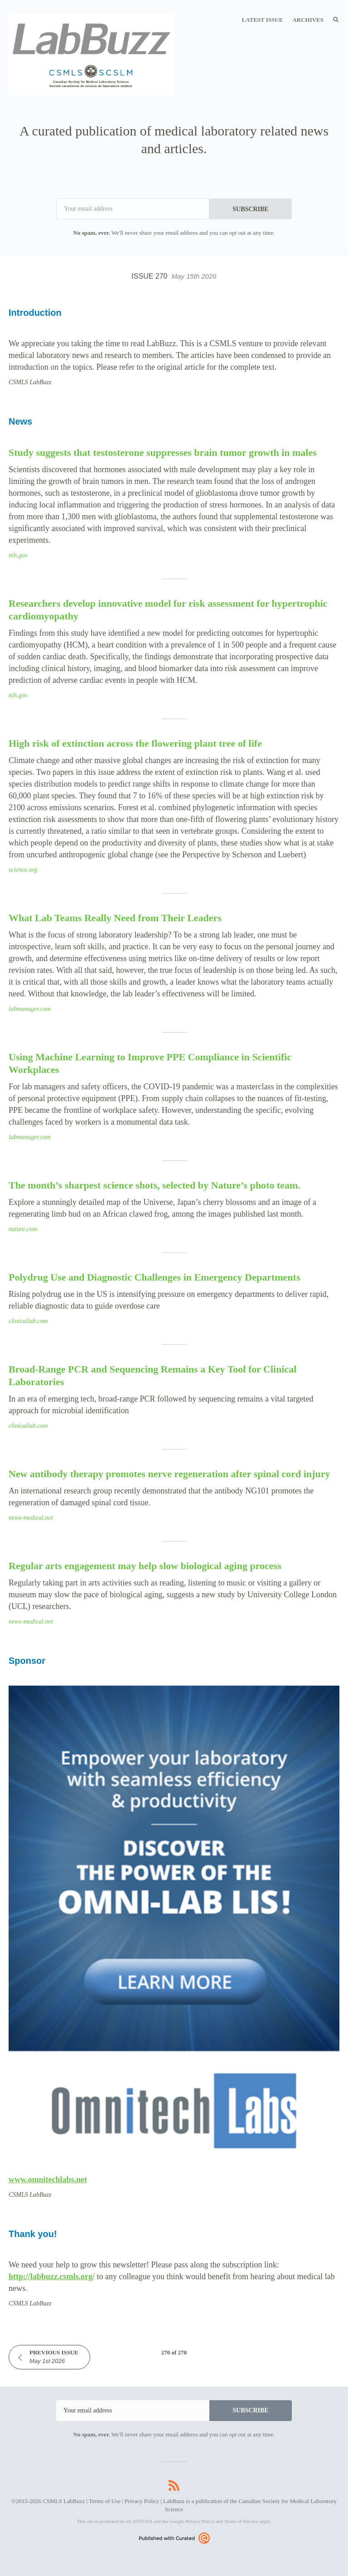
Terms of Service (241, 2521)
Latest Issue (262, 19)
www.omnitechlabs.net (48, 2179)
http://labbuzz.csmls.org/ (52, 2276)
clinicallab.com (28, 1321)
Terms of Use (105, 2501)
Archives (308, 19)
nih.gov (18, 555)
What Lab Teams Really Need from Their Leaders (115, 917)
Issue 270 (173, 276)
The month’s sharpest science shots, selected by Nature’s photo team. (154, 1185)
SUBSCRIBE (250, 209)
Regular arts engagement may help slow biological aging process (145, 1565)
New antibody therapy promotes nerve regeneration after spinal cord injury (169, 1473)
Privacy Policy (142, 2501)
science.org (23, 869)
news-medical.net (31, 1517)
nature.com (23, 1229)
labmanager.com (30, 1008)
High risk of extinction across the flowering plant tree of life (135, 743)
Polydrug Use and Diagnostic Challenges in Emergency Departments (154, 1277)
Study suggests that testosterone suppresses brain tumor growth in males (163, 452)
